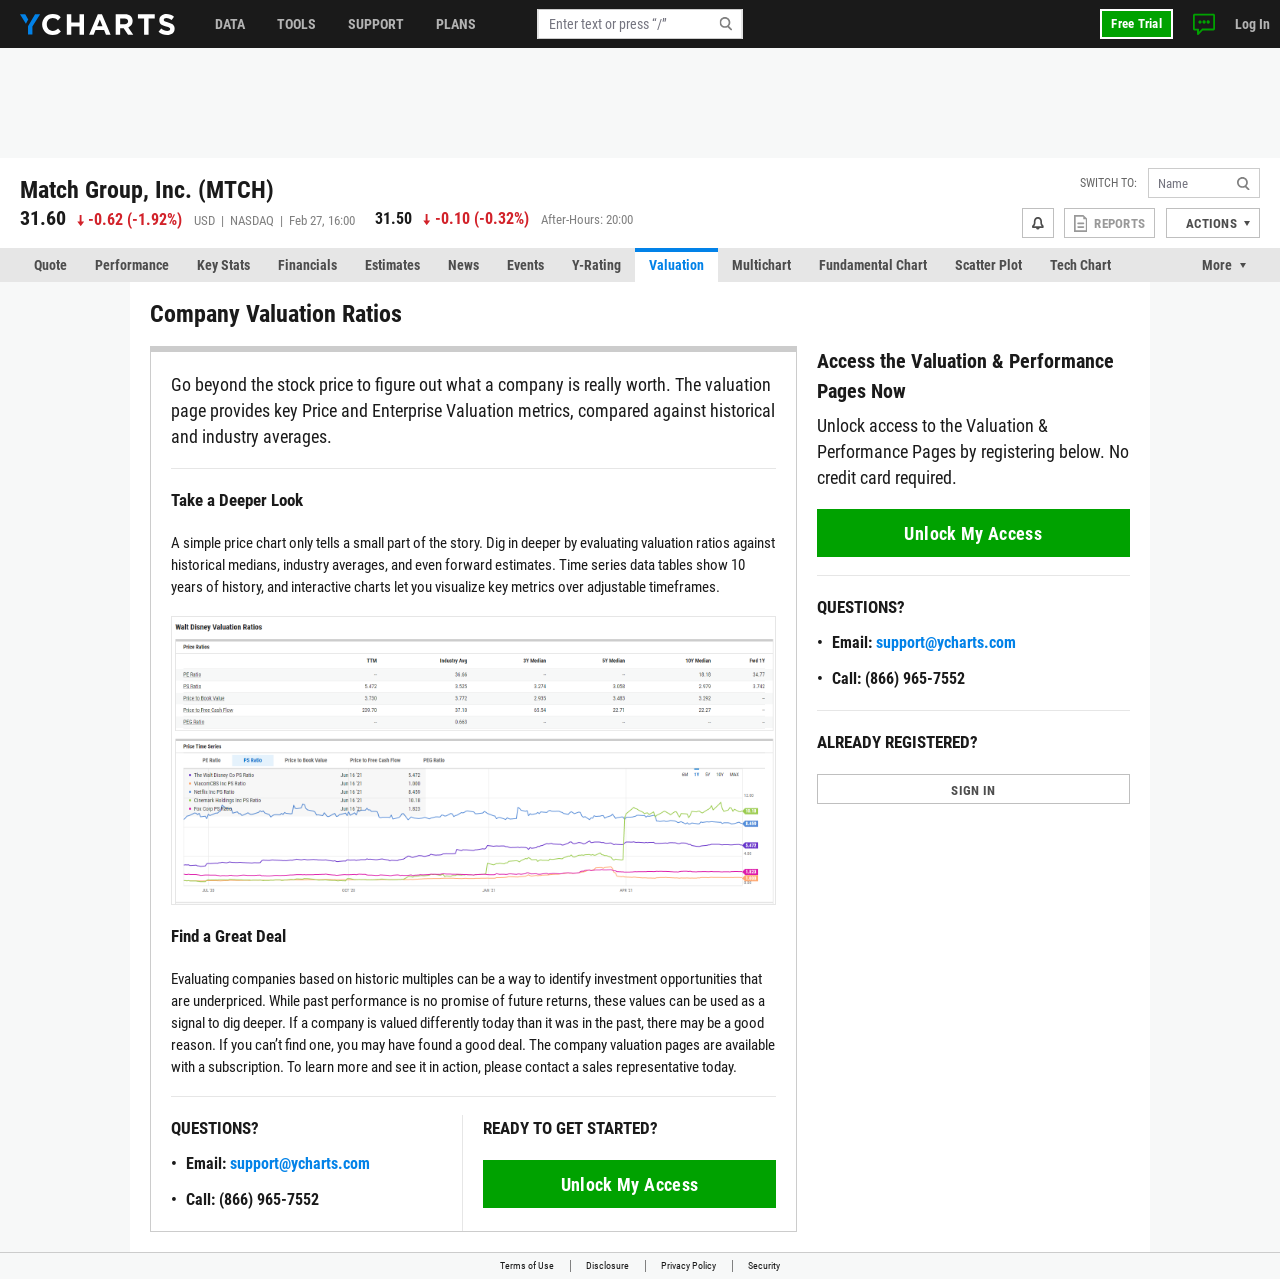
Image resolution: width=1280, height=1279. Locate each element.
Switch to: (1108, 183)
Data (230, 24)
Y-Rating (596, 265)
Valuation (676, 265)
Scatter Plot (988, 265)
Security (764, 1265)
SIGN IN (973, 790)
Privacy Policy (688, 1265)
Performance (132, 265)
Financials (307, 265)
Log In (1252, 24)
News (463, 265)
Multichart (761, 265)
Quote (50, 265)
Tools (296, 24)
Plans (456, 24)
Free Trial (1136, 23)
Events (525, 265)
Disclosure (607, 1265)
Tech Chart (1080, 265)
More (1217, 265)
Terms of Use (527, 1265)
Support (376, 24)
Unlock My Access (630, 1184)
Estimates (392, 265)
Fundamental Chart (873, 265)
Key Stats (223, 265)
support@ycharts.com (300, 1163)
